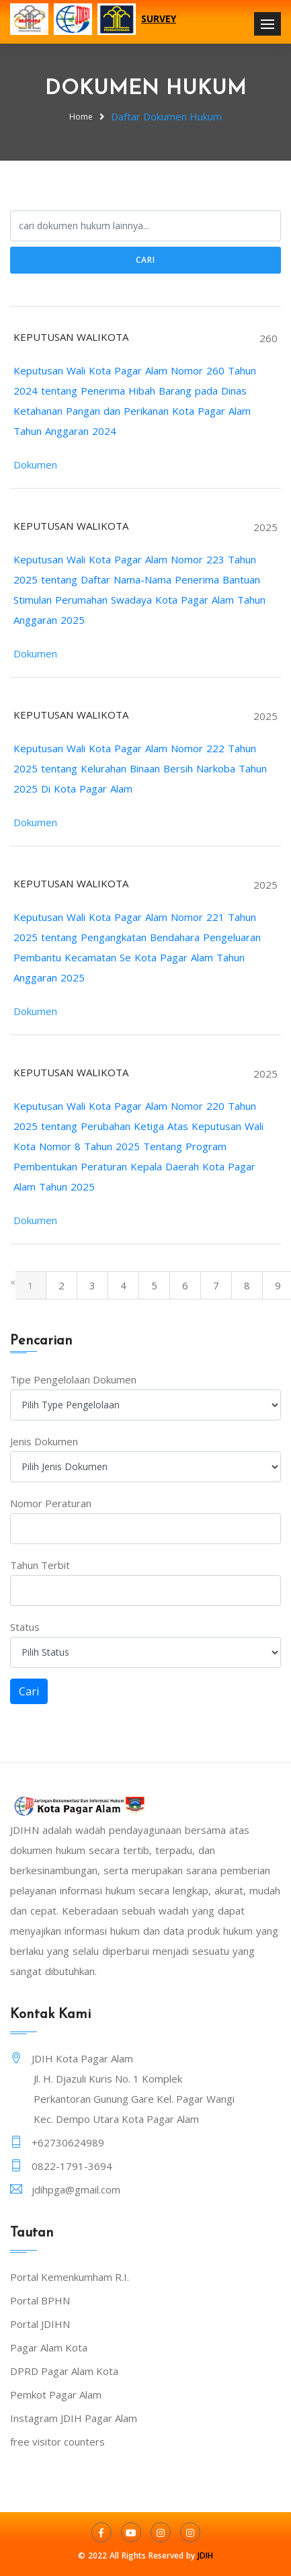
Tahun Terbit (40, 1565)
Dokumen (35, 464)
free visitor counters (57, 2441)
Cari (145, 260)
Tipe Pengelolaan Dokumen (73, 1379)
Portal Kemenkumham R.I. (69, 2277)
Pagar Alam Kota (48, 2347)
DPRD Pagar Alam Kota (64, 2371)
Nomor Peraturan (50, 1503)
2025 (265, 527)
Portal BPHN (40, 2300)
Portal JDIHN (40, 2324)
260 (268, 338)
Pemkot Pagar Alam (55, 2394)
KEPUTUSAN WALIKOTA (70, 337)
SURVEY (158, 18)
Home (81, 116)
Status (25, 1627)
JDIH (205, 2555)
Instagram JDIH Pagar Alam (73, 2418)
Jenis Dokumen (44, 1441)
